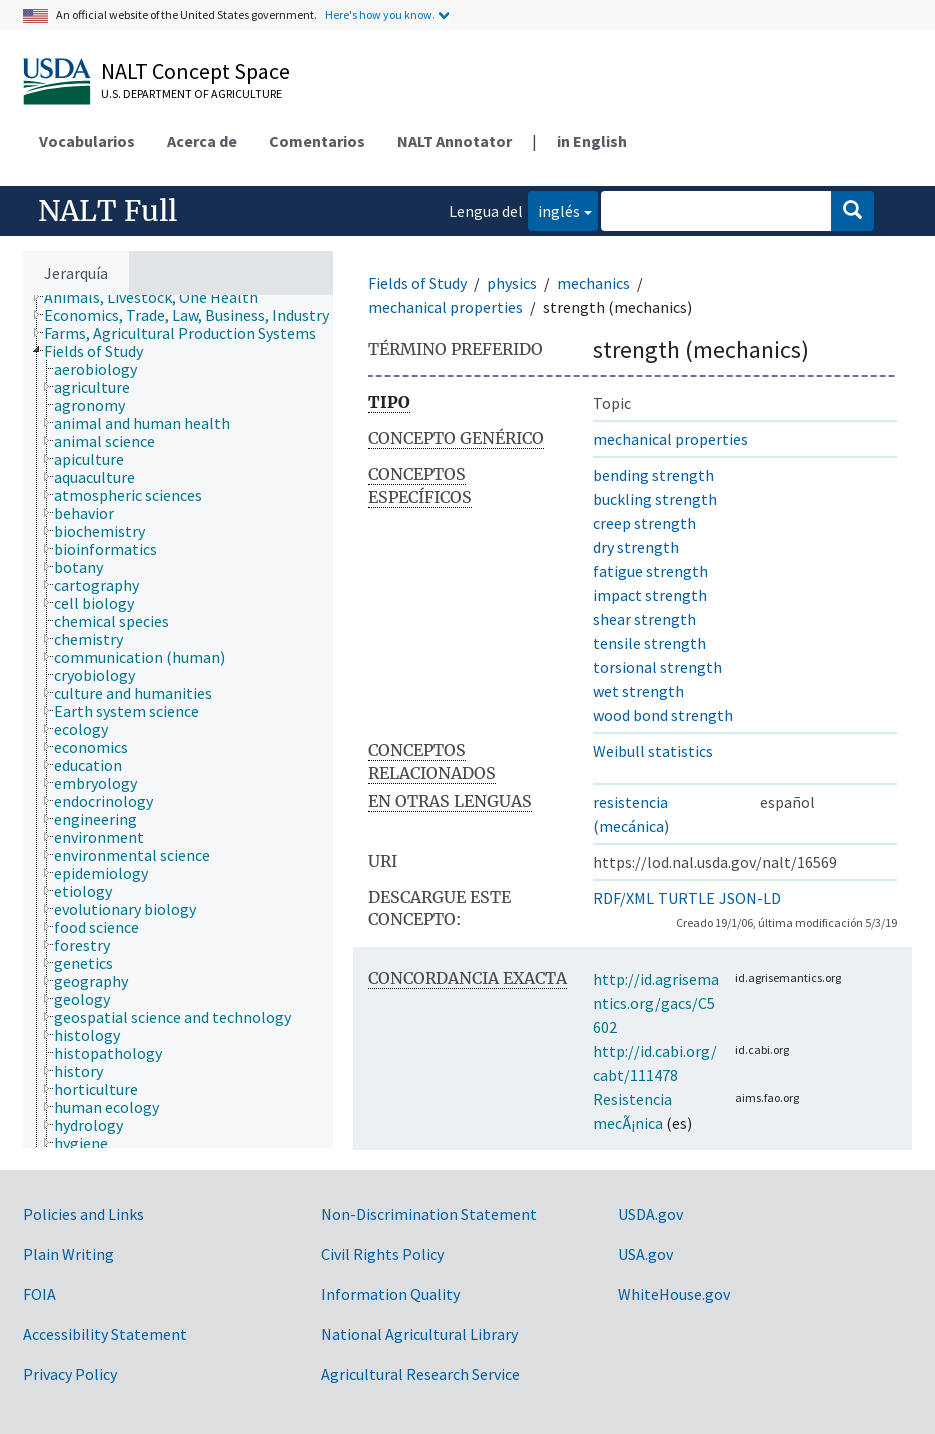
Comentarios (317, 141)
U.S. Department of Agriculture (191, 93)
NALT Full (107, 211)
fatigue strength (650, 571)
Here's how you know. (380, 14)
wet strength (638, 691)
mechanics (593, 283)
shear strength (644, 619)
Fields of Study (417, 283)
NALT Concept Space (195, 71)
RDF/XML (623, 898)
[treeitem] (159, 297)
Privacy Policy (70, 1374)
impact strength (650, 595)
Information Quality (390, 1294)
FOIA (39, 1294)
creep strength (644, 523)
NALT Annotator (454, 141)
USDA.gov (650, 1214)
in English (592, 141)
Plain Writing (68, 1254)
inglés (554, 209)
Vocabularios (87, 141)
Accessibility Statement (105, 1334)
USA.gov (645, 1254)
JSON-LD (750, 898)
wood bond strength (663, 715)
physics (512, 283)
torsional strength (657, 667)
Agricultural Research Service (420, 1374)
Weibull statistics (653, 751)
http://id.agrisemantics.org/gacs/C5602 (656, 1003)
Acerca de (202, 141)
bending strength (653, 475)
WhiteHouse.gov (674, 1294)
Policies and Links (83, 1214)
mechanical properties (445, 307)
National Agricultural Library (419, 1334)
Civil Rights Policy (382, 1254)
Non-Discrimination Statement (429, 1214)
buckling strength (655, 499)
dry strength (636, 547)
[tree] (178, 721)
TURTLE (686, 898)
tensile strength (649, 643)
